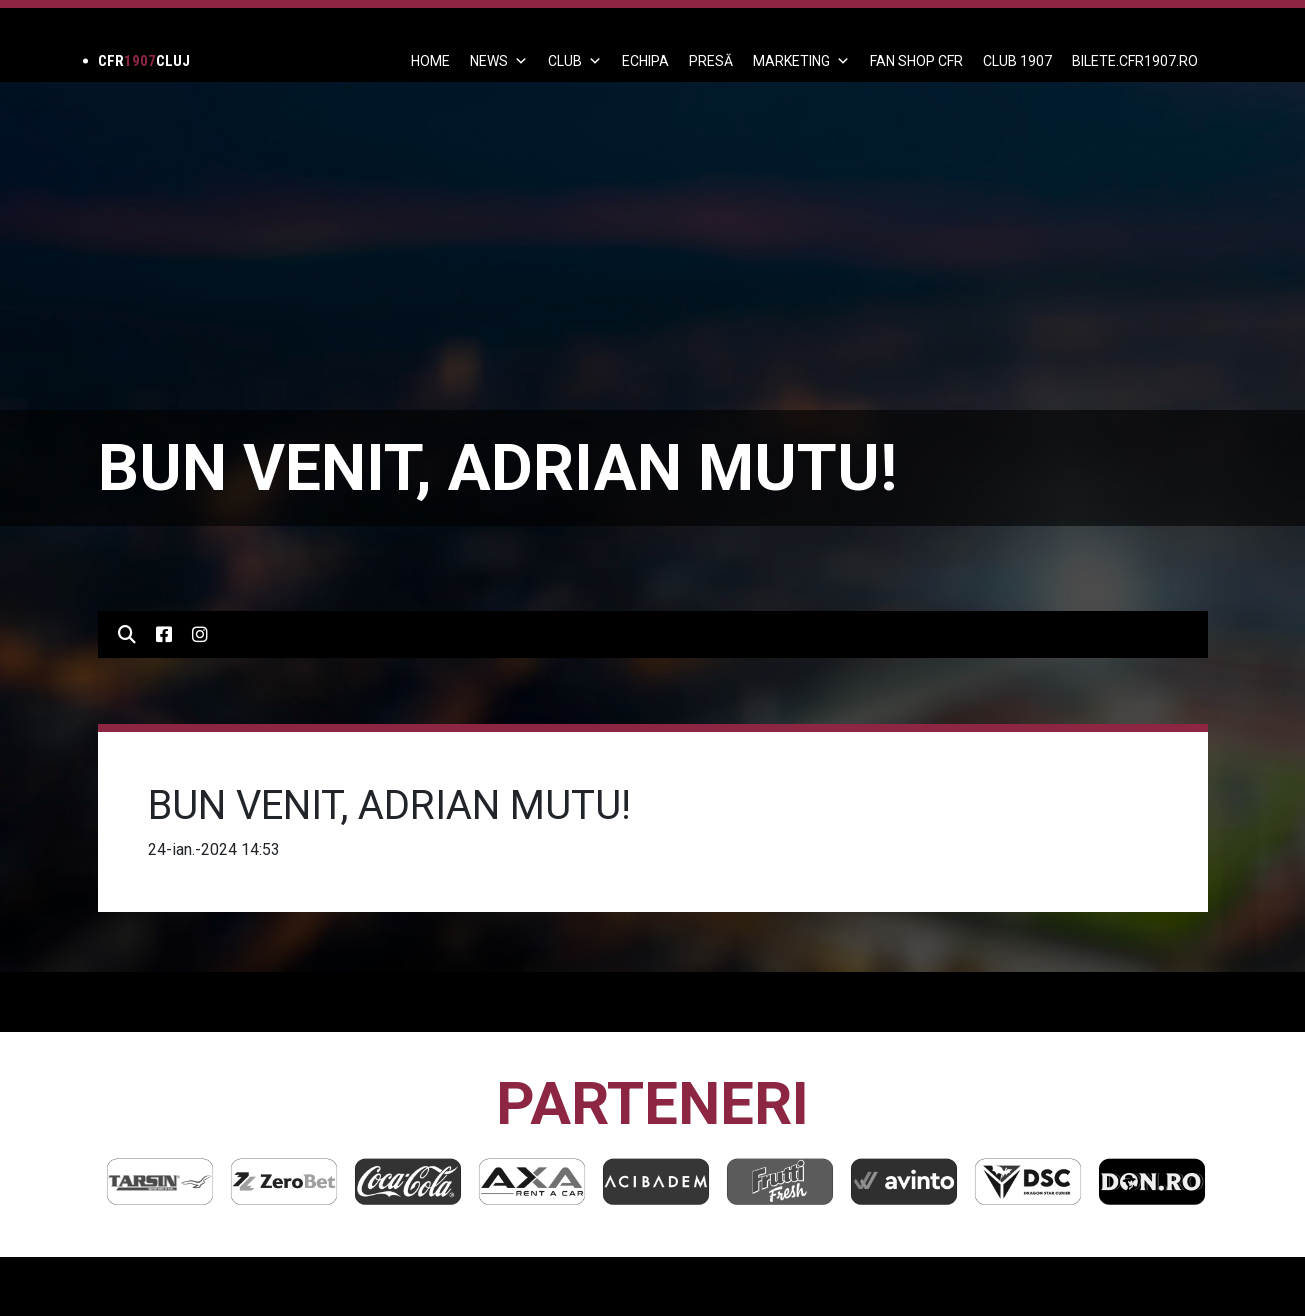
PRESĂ (711, 61)
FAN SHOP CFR (916, 61)
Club (575, 61)
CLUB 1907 (1017, 61)
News (499, 61)
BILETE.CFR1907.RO (1135, 61)
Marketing (801, 61)
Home (430, 61)
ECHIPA (645, 61)
